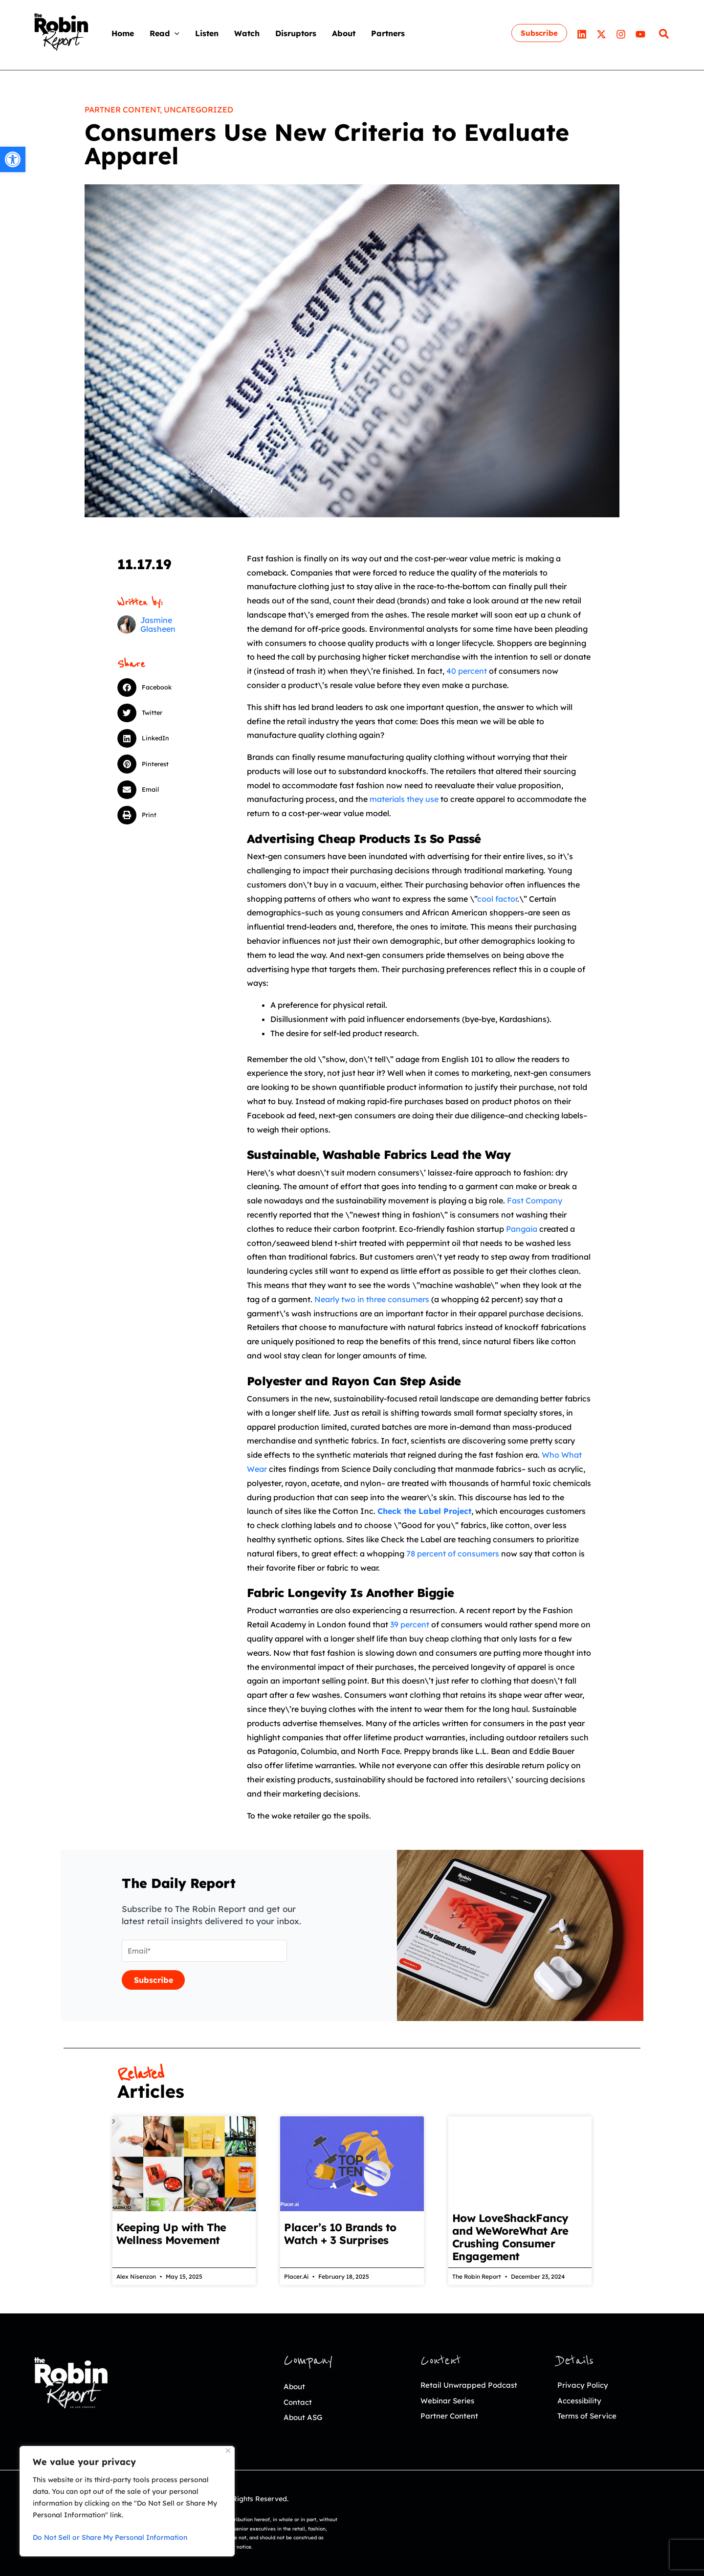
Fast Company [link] (534, 1200)
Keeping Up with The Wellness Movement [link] (171, 2234)
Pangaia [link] (521, 1229)
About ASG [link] (306, 2417)
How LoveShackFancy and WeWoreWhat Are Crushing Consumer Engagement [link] (510, 2237)
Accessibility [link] (582, 2400)
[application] (174, 33)
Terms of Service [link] (591, 2415)
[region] (127, 2501)
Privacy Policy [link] (586, 2384)
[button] (160, 687)
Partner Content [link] (122, 109)
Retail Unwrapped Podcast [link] (475, 2384)
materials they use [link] (404, 799)
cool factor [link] (497, 899)
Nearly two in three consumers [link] (371, 1299)
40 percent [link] (466, 671)
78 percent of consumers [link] (452, 1553)
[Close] (228, 2450)
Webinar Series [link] (451, 2400)
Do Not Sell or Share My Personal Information (110, 2537)
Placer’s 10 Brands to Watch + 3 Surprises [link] (340, 2234)
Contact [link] (300, 2402)
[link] (12, 159)
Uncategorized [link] (198, 109)
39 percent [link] (409, 1624)
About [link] (296, 2386)
